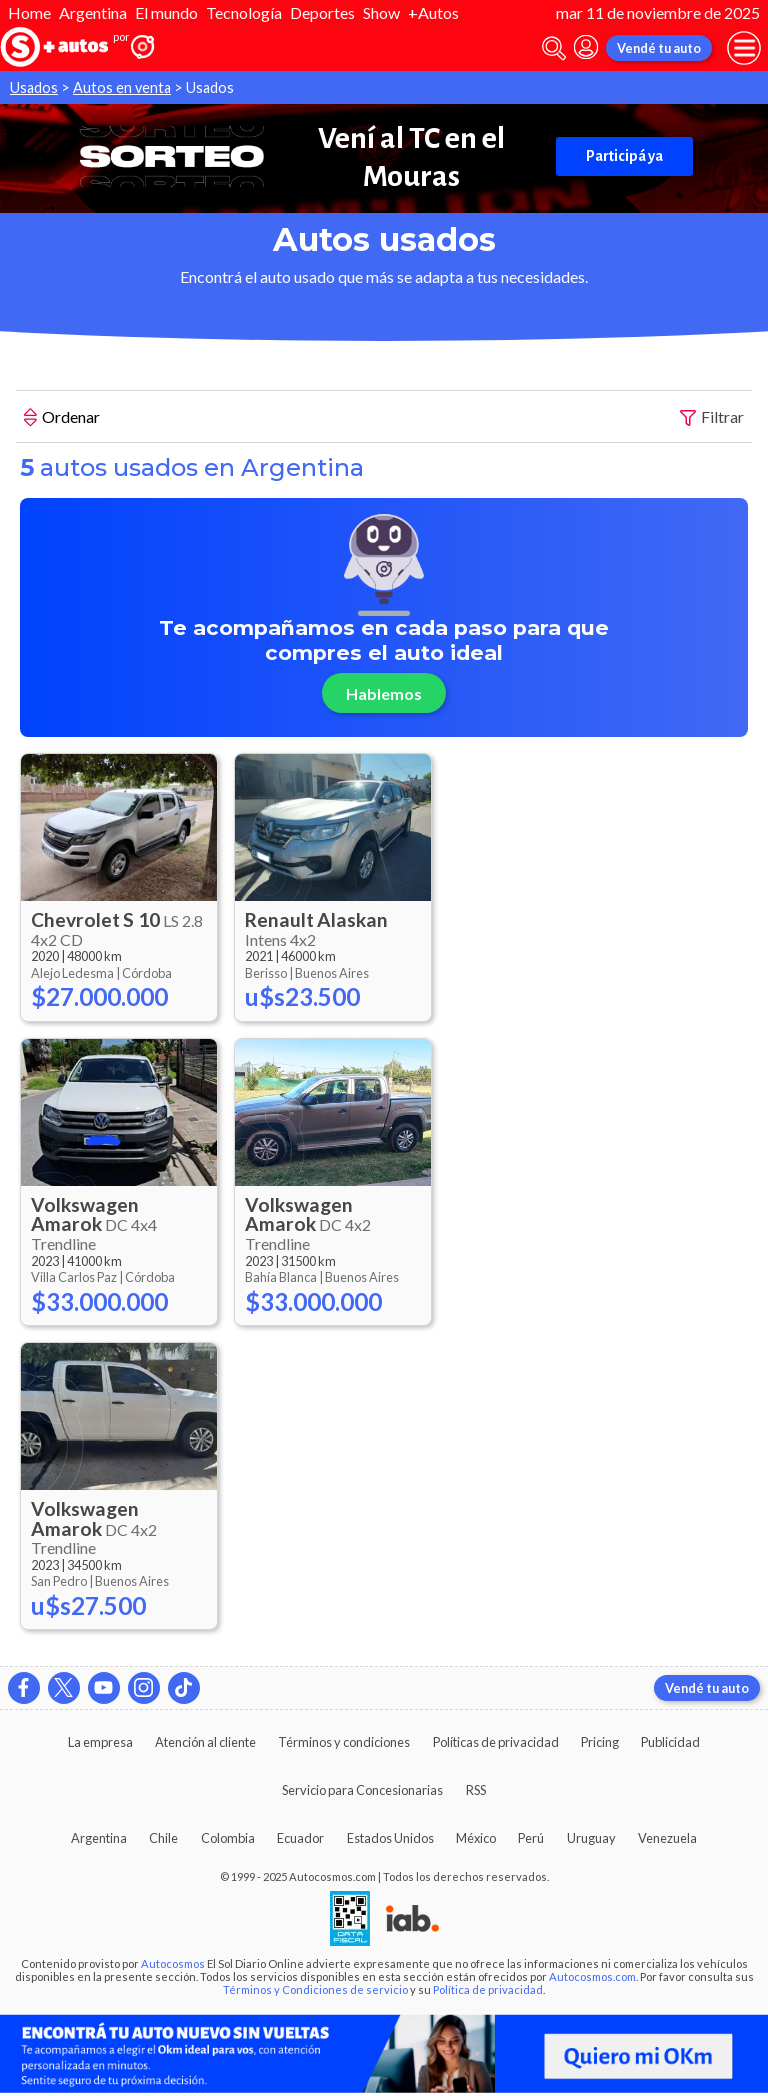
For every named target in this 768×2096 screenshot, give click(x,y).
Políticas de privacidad (496, 1742)
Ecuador (300, 1838)
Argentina (93, 12)
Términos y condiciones (344, 1742)
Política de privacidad (488, 1989)
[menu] (744, 48)
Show (381, 12)
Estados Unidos (390, 1838)
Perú (531, 1838)
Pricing (600, 1742)
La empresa (100, 1742)
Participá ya (624, 156)
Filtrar (712, 417)
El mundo (166, 12)
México (476, 1838)
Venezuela (667, 1838)
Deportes (322, 12)
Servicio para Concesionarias (362, 1790)
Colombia (228, 1838)
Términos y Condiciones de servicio (315, 1989)
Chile (163, 1838)
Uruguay (591, 1838)
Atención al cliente (205, 1742)
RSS (476, 1790)
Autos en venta (122, 87)
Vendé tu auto (659, 48)
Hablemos (384, 693)
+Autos (433, 12)
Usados (34, 87)
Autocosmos (173, 1963)
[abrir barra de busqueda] (554, 48)
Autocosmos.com (592, 1976)
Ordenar (62, 419)
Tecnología (244, 12)
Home (29, 12)
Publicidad (670, 1742)
